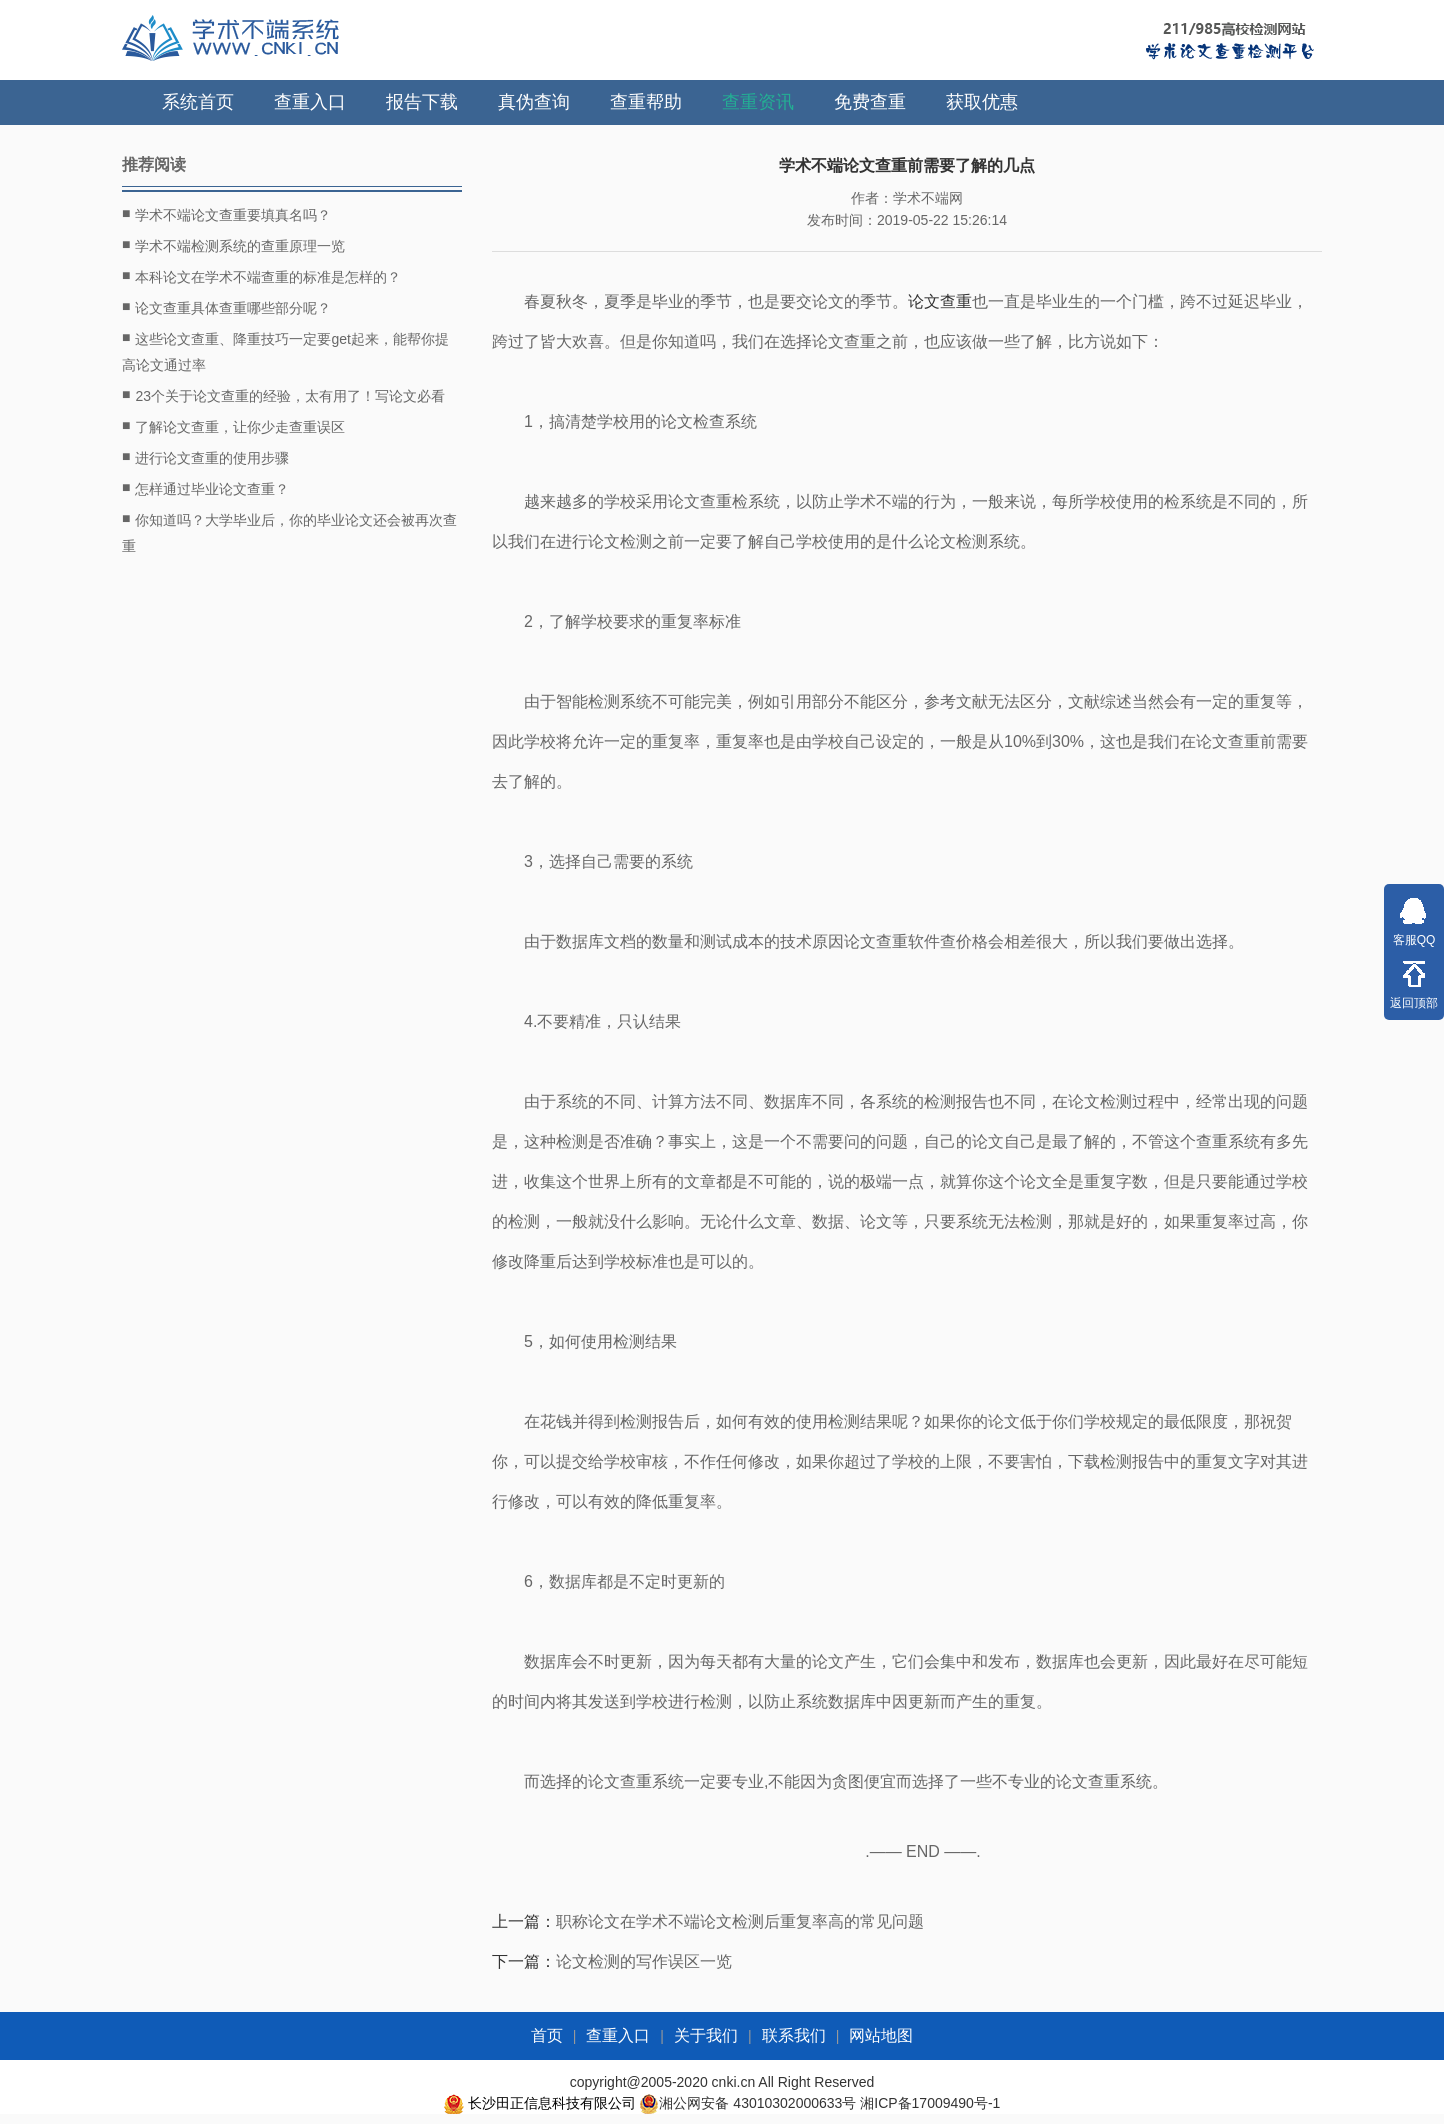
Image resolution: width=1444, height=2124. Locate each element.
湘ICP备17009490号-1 (930, 2103)
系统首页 (198, 102)
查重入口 (310, 102)
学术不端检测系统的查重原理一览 (233, 245)
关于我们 (706, 2035)
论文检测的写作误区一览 (644, 1961)
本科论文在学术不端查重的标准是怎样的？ (261, 276)
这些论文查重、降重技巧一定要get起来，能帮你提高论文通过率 (285, 349)
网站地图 (881, 2035)
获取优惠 (982, 102)
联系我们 (794, 2035)
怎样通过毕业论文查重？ (205, 488)
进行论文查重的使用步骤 (205, 457)
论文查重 (940, 301)
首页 (547, 2035)
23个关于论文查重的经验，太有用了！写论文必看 (283, 395)
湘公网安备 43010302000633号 (757, 2103)
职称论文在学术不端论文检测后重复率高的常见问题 (740, 1921)
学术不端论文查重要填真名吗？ (226, 214)
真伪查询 (534, 102)
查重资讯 (758, 102)
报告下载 (422, 102)
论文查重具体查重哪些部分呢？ (226, 307)
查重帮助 (646, 102)
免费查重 (870, 102)
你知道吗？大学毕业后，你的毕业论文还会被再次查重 (289, 530)
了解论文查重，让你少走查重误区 (233, 426)
